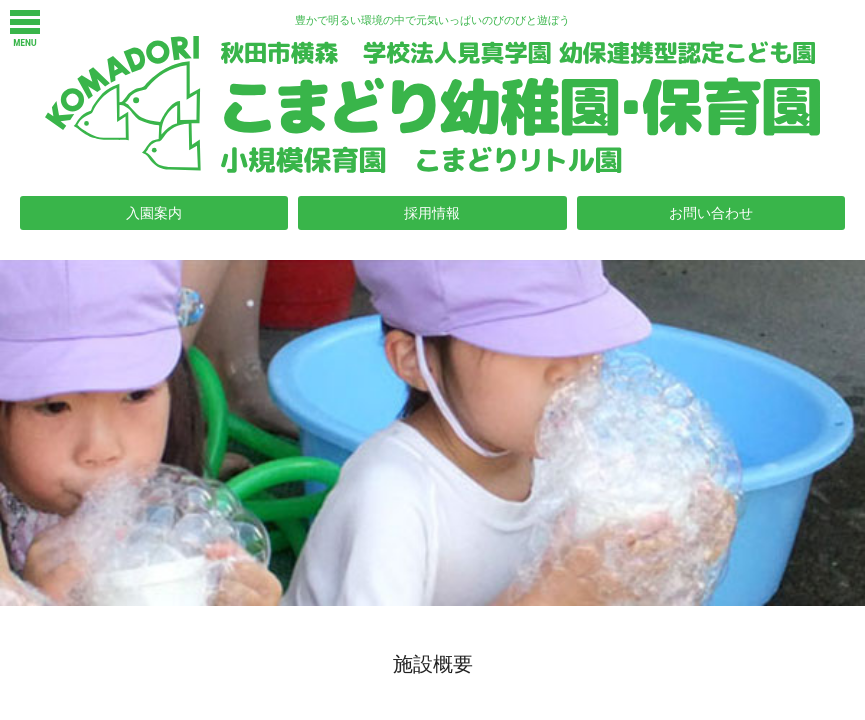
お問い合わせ (711, 213)
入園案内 (154, 213)
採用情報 (432, 213)
